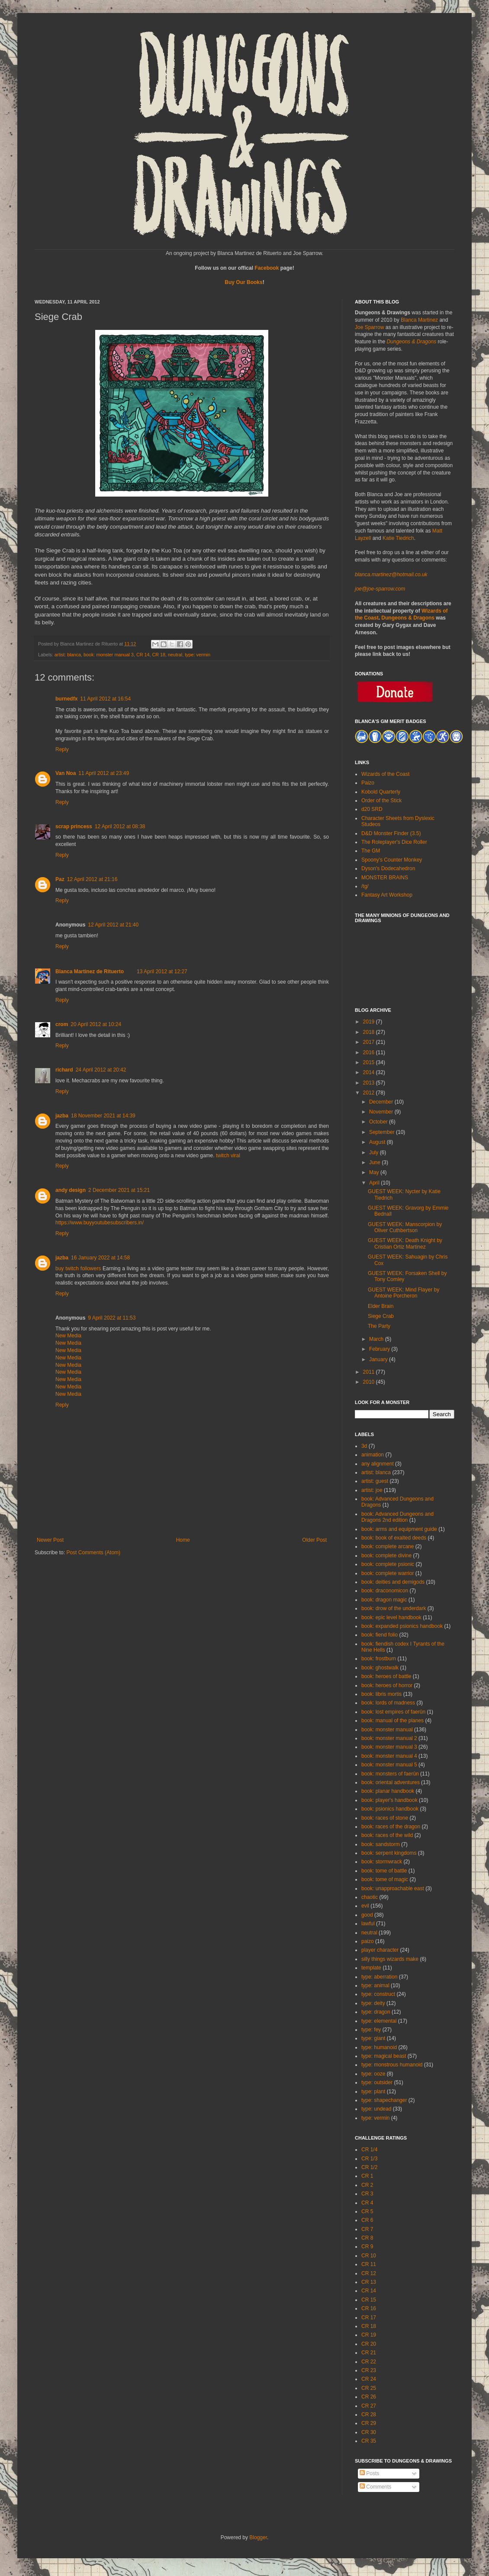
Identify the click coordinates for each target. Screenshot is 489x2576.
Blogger (258, 2537)
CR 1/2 (369, 2167)
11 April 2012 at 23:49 (103, 773)
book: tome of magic (384, 1879)
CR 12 (368, 2273)
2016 (369, 1052)
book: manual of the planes (392, 1720)
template (371, 1968)
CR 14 (143, 654)
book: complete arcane (387, 1546)
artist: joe (372, 1490)
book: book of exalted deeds (393, 1538)
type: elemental (378, 2021)
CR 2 (367, 2185)
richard (64, 1070)
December (382, 1102)
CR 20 (368, 2344)
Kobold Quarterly (380, 792)
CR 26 (368, 2397)
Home (183, 1540)
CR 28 (368, 2414)
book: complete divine (386, 1556)
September (382, 1132)
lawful (368, 1924)
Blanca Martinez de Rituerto (89, 971)
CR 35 (368, 2441)
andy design (70, 1190)
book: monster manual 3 (109, 654)
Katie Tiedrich (398, 538)
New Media (68, 1336)
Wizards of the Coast (385, 774)
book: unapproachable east (392, 1888)
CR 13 (368, 2282)
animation (372, 1455)
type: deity (373, 2003)
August (378, 1142)
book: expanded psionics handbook (402, 1626)
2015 (369, 1062)
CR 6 (367, 2220)
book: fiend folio (379, 1635)
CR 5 (367, 2211)
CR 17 (368, 2318)
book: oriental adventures (390, 1782)
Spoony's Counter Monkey (391, 860)
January (379, 1359)
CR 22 (368, 2362)
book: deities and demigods (393, 1582)
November (382, 1112)
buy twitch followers (78, 1268)
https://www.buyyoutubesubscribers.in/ (99, 1223)
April (375, 1183)
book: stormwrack (381, 1862)
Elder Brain (380, 1306)
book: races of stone (384, 1818)
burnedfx (66, 699)
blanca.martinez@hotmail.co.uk (391, 574)
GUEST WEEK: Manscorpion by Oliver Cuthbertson (405, 1227)
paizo (367, 1941)
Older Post (314, 1540)
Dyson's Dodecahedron (388, 868)
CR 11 (368, 2264)
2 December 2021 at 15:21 (119, 1190)
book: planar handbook (387, 1791)
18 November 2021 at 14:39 (103, 1116)
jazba (61, 1116)
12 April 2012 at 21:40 (113, 925)
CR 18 (159, 654)
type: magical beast (383, 2056)
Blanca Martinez (419, 320)
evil (365, 1906)
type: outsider (376, 2082)
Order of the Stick (381, 800)
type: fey (371, 2030)
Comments (375, 2487)
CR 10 (368, 2256)
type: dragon (375, 2012)
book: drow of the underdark (393, 1608)
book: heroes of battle (386, 1676)
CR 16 (368, 2308)
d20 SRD (372, 809)
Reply (62, 749)
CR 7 (367, 2229)
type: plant (373, 2092)
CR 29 (368, 2423)
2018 (369, 1032)
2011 (369, 1372)
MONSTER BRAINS (384, 878)
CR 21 (368, 2353)
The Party (379, 1326)
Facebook (266, 268)
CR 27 (368, 2406)
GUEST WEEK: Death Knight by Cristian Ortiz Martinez (405, 1243)
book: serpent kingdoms (388, 1853)
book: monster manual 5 (389, 1765)
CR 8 (367, 2238)
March (377, 1339)
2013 (369, 1083)
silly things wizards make (389, 1959)
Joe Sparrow (369, 327)
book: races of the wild (387, 1835)
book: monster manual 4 (389, 1756)
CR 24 (368, 2379)
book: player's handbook (389, 1800)
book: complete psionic (387, 1564)
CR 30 (368, 2432)
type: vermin (197, 654)
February (380, 1349)
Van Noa (65, 773)
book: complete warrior (387, 1573)
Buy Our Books (243, 282)
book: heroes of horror (386, 1685)
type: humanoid (379, 2047)
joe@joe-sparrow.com (380, 589)
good (367, 1915)
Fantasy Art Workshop (386, 895)
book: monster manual (387, 1730)
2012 (369, 1093)
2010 (369, 1382)
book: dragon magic (384, 1600)
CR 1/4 (369, 2150)
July (374, 1152)
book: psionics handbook (389, 1809)
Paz (59, 879)
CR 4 (367, 2203)
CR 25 (368, 2388)
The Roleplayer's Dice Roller (394, 842)
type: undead (376, 2109)
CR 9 (367, 2247)
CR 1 (367, 2176)
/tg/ (365, 886)
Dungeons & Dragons (411, 342)
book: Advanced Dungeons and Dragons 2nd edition (397, 1517)
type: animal (375, 1985)
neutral (175, 654)
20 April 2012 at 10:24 (96, 1024)
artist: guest (374, 1481)
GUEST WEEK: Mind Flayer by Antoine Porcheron (403, 1293)
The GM (370, 851)
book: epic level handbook (391, 1617)
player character (380, 1950)
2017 (369, 1042)
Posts (369, 2473)
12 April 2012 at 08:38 (120, 826)
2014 (369, 1072)
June (375, 1162)
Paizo (367, 783)
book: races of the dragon (390, 1827)
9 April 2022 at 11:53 (111, 1318)
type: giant (373, 2038)
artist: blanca (68, 654)
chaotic (369, 1897)
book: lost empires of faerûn (393, 1712)
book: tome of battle (384, 1871)
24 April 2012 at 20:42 (101, 1070)
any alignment (377, 1464)
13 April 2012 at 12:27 (162, 971)
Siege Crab (381, 1316)
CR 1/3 (369, 2159)
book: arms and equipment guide (399, 1529)
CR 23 (368, 2370)
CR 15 (368, 2300)
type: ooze (373, 2074)
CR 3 (367, 2194)
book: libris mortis (381, 1694)
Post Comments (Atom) (93, 1552)
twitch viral (228, 1155)
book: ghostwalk (380, 1668)
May (374, 1172)
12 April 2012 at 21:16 (92, 879)
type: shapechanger (384, 2100)
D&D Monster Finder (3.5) (391, 833)
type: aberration (379, 1977)
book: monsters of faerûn (390, 1774)
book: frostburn (378, 1659)
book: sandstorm (380, 1844)
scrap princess (73, 826)
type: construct (378, 1994)
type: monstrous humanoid (391, 2065)
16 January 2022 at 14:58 (100, 1258)
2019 (369, 1022)
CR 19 (368, 2335)
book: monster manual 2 (389, 1738)
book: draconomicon (384, 1591)
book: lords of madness (388, 1703)
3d (364, 1446)
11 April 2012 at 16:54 (105, 699)
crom (61, 1024)
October (379, 1122)
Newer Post (50, 1540)
